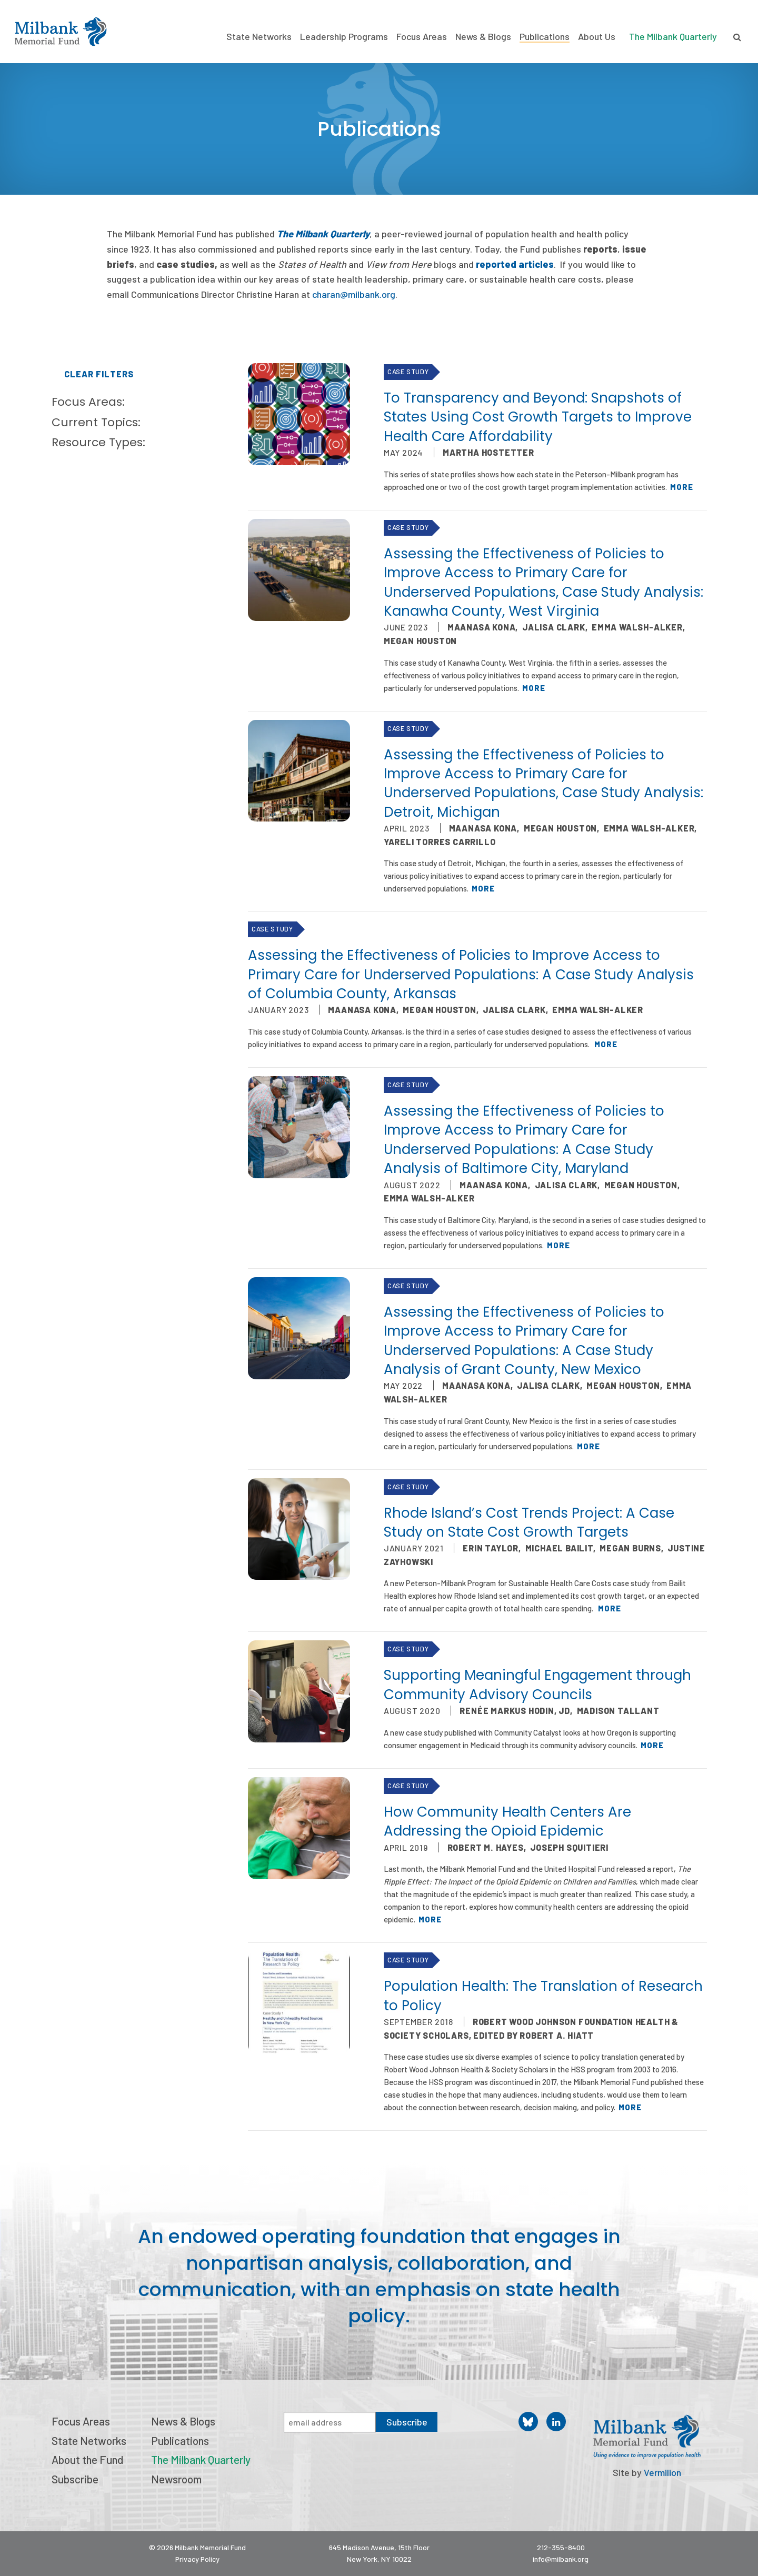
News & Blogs (483, 36)
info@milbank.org (561, 2558)
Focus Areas (421, 36)
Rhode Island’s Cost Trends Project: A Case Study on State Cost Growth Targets (529, 1522)
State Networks (259, 36)
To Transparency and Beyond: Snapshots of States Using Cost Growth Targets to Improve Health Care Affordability (538, 417)
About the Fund (87, 2459)
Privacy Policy (197, 2558)
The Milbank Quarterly (673, 36)
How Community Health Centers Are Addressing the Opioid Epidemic (507, 1821)
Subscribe (75, 2478)
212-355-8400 (561, 2547)
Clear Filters (99, 374)
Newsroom (176, 2478)
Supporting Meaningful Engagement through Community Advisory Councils (537, 1684)
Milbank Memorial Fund (60, 31)
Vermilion (662, 2472)
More (681, 487)
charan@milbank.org (353, 294)
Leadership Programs (344, 36)
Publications (545, 36)
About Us (596, 36)
